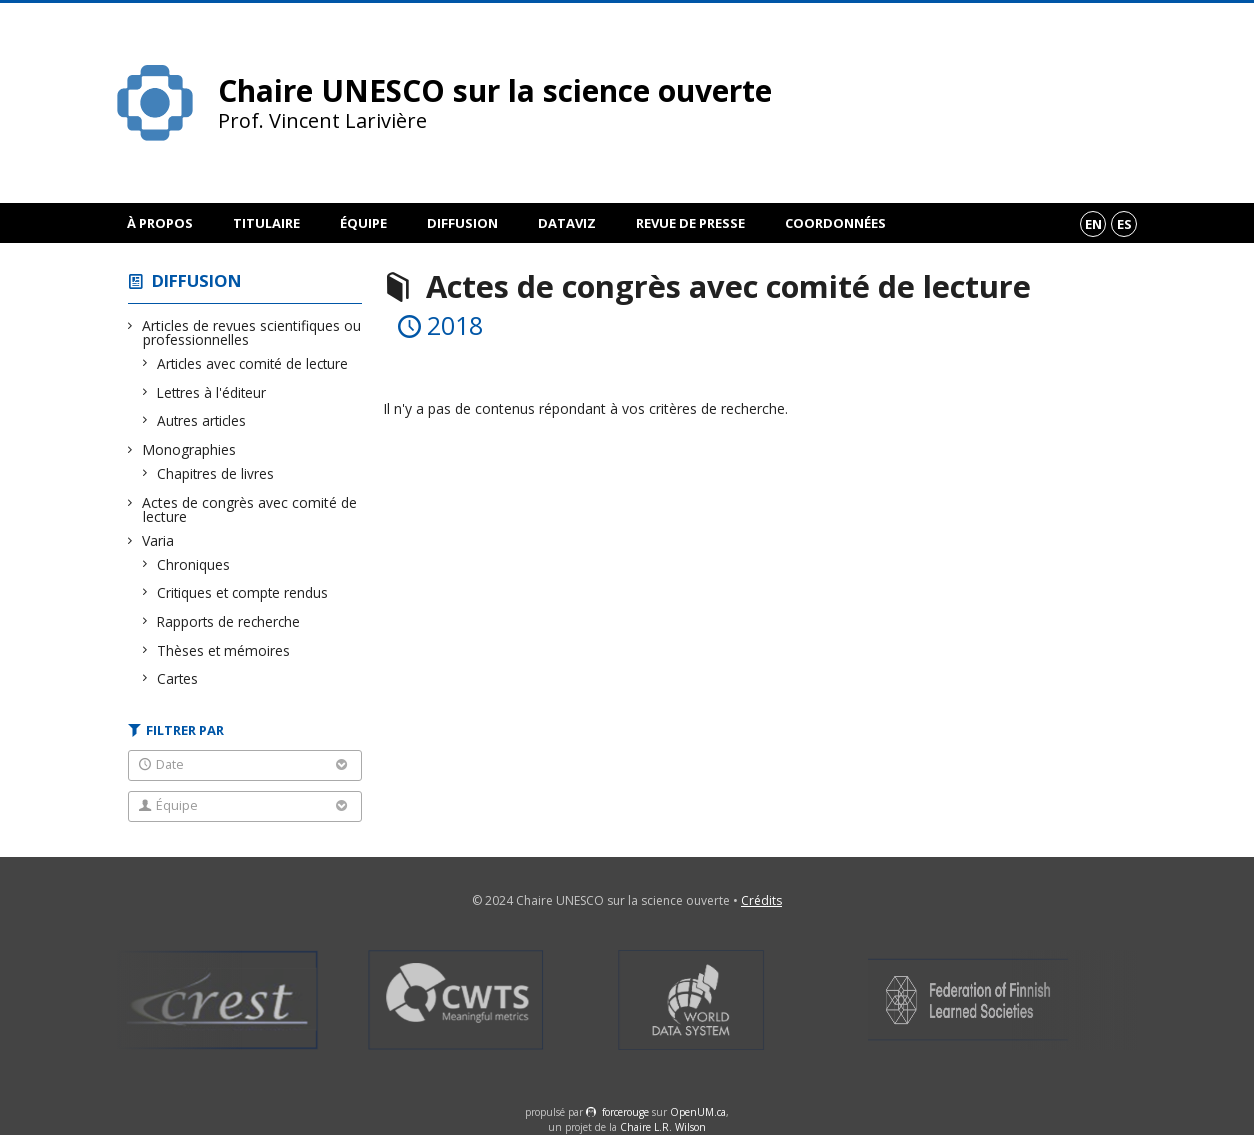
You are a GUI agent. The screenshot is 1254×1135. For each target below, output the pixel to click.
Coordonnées (835, 223)
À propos (160, 223)
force (625, 1112)
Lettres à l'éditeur (212, 392)
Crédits (761, 900)
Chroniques (194, 564)
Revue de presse (690, 223)
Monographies (189, 449)
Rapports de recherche (229, 621)
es (1124, 224)
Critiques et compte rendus (243, 592)
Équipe (363, 223)
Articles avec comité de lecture (253, 363)
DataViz (567, 223)
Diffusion (462, 223)
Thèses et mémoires (224, 650)
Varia (158, 540)
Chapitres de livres (216, 473)
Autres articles (202, 420)
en (1093, 224)
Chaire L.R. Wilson (663, 1127)
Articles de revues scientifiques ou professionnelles (252, 332)
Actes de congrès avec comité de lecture (250, 509)
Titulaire (266, 223)
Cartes (178, 678)
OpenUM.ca (698, 1112)
